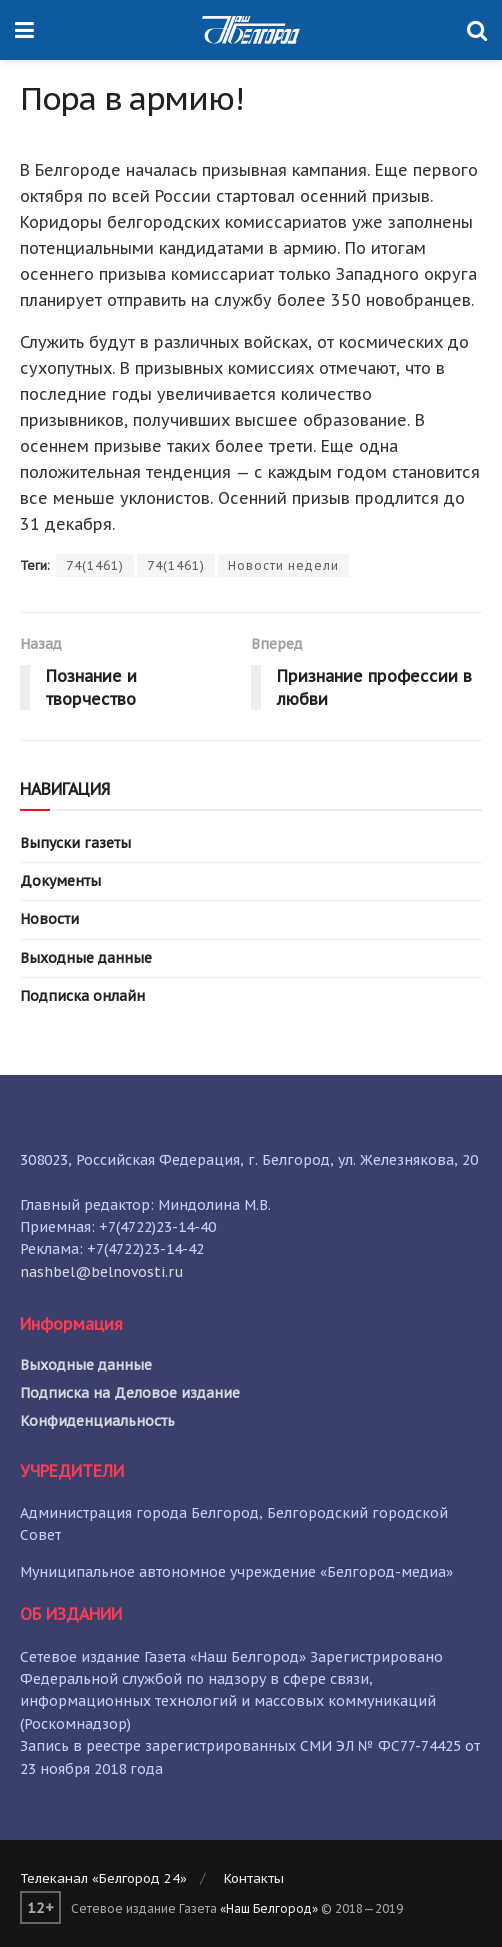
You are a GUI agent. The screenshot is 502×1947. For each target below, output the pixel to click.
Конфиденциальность (97, 1421)
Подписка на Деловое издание (130, 1393)
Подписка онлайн (82, 996)
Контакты (254, 1878)
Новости (49, 919)
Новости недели (283, 565)
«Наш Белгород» (269, 1908)
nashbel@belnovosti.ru (102, 1272)
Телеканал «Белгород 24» (103, 1878)
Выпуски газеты (75, 843)
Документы (60, 881)
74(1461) (95, 565)
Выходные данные (86, 958)
